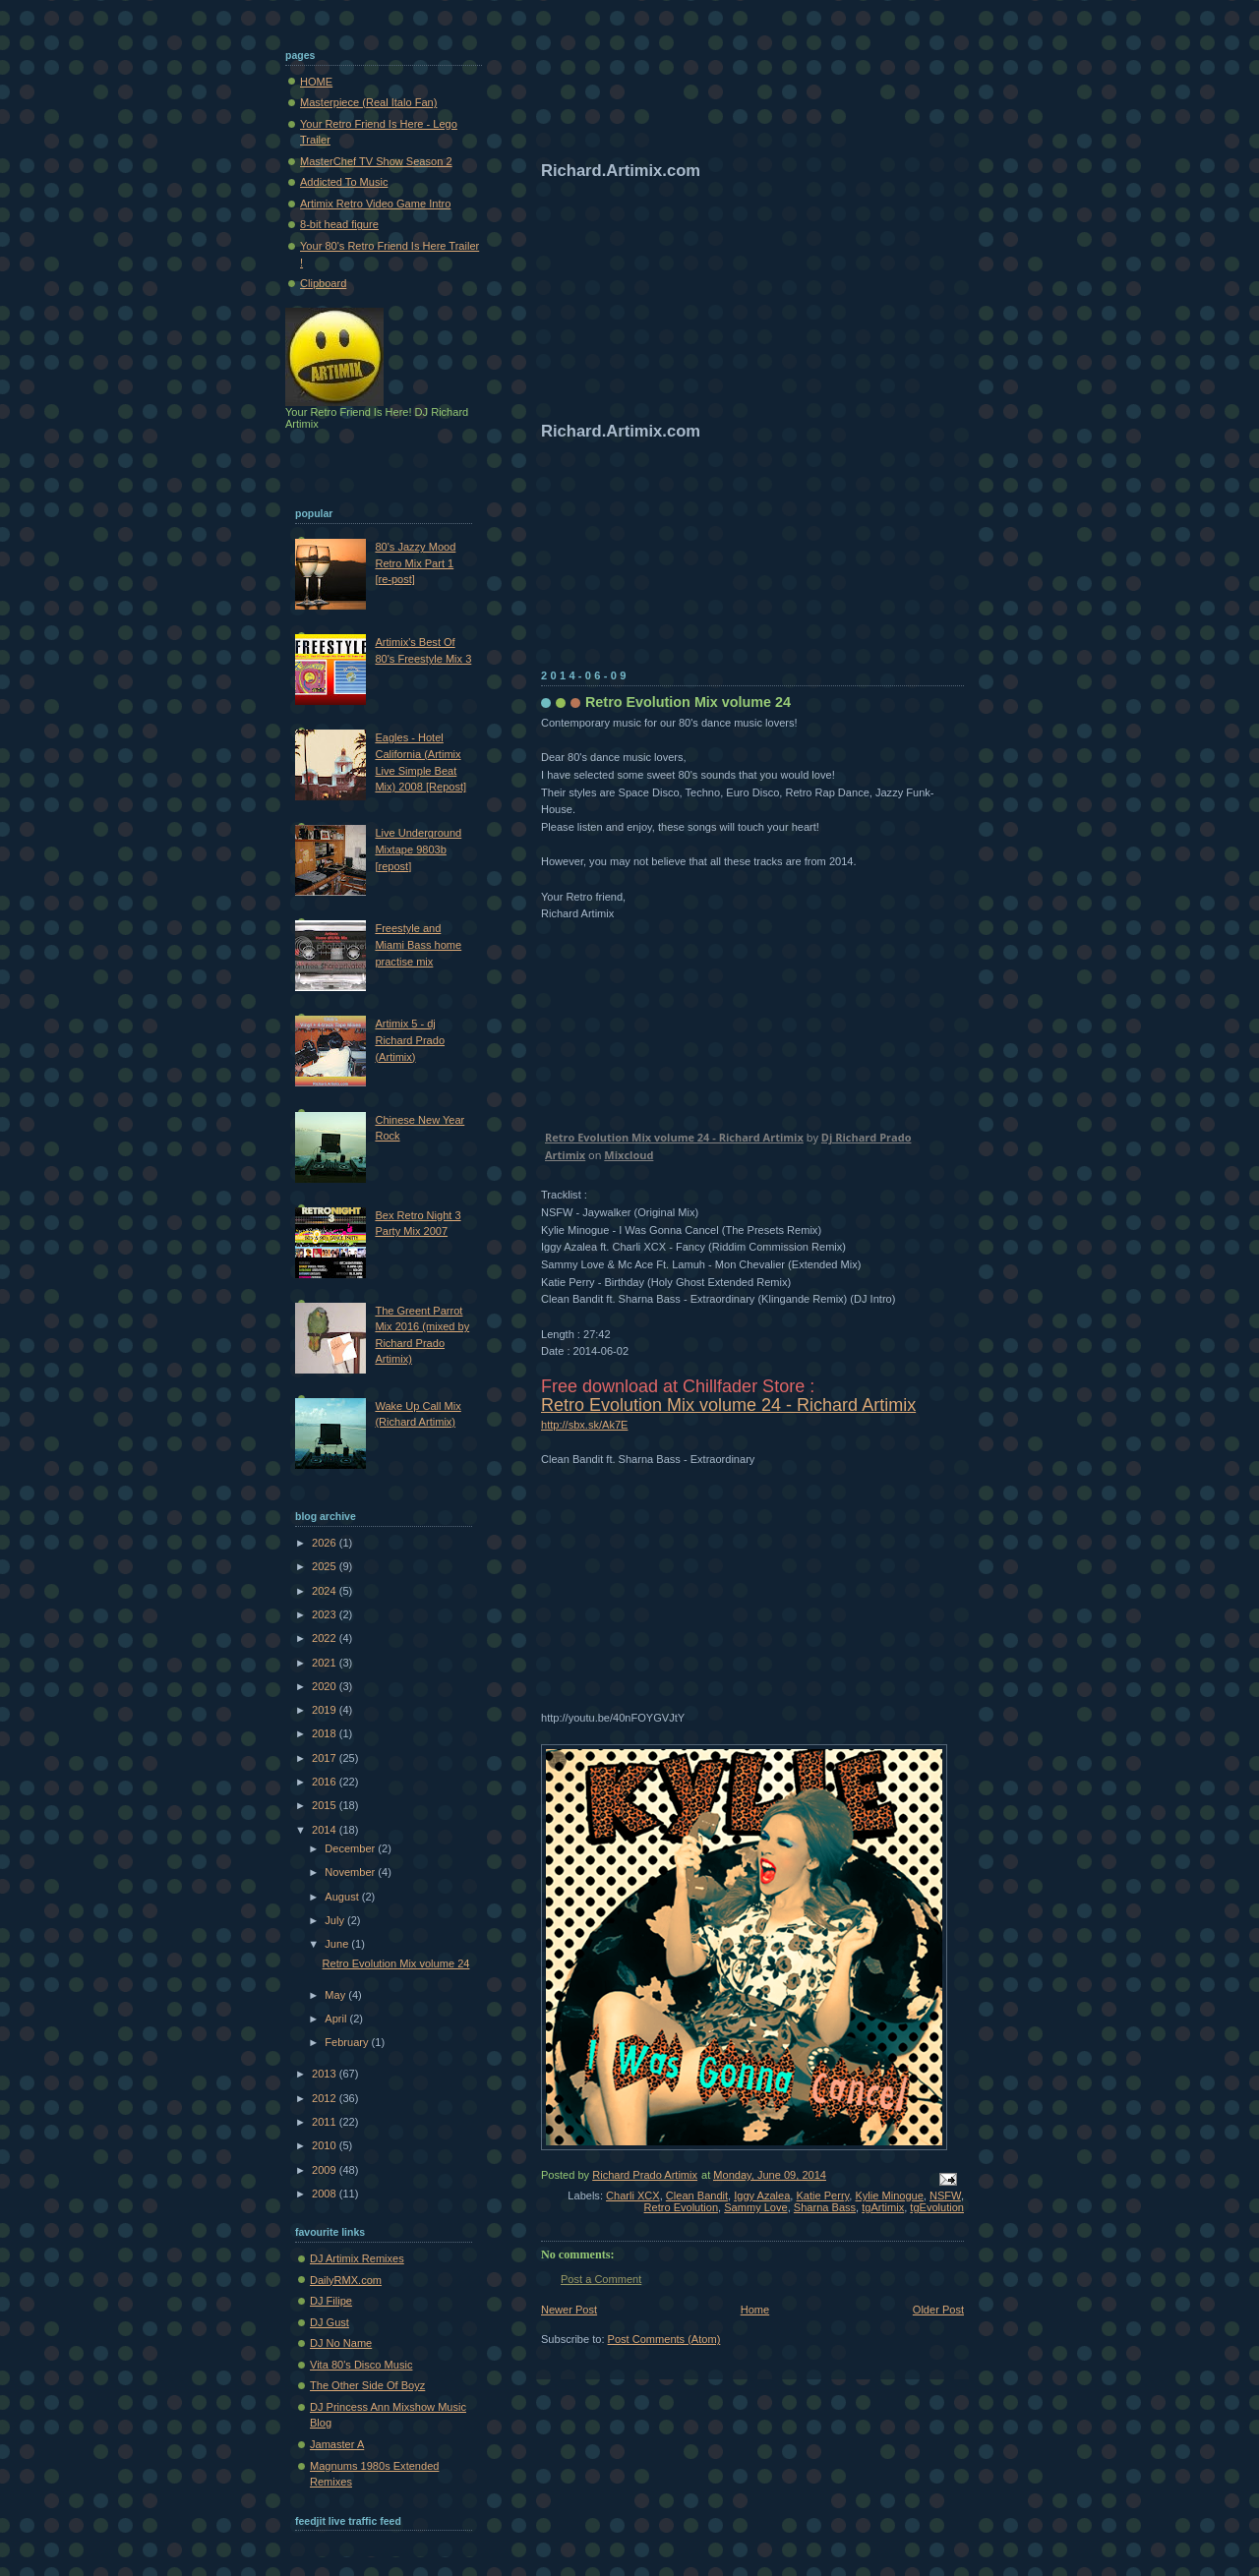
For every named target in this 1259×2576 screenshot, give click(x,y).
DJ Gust (329, 2322)
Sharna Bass (825, 2207)
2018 (325, 1733)
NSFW (945, 2195)
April (337, 2018)
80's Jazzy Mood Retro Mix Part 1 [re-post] (415, 563)
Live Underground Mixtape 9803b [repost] (418, 849)
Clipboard (323, 283)
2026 (325, 1543)
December (351, 1848)
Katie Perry (823, 2195)
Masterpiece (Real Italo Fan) (368, 102)
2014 (325, 1830)
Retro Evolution (681, 2207)
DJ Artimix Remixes (357, 2258)
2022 (325, 1638)
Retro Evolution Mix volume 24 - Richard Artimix (674, 1137)
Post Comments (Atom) (664, 2339)
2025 (325, 1566)
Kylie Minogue (889, 2195)
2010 (325, 2145)
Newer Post (569, 2309)
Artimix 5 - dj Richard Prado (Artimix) (410, 1040)
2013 (325, 2073)
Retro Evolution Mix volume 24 (396, 1963)
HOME (316, 82)
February (348, 2042)
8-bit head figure (339, 224)
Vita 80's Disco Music (361, 2365)
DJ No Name (341, 2343)
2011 (325, 2122)
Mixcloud (628, 1154)
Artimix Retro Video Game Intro (375, 203)
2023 (325, 1614)
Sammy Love (755, 2207)
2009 (325, 2170)
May (336, 1995)
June (338, 1944)
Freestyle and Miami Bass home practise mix (418, 944)
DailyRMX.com (346, 2280)
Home (755, 2309)
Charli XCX (633, 2195)
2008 (325, 2193)
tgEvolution (937, 2207)
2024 (325, 1591)
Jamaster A (337, 2444)
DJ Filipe (331, 2301)
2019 (325, 1710)
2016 (325, 1781)
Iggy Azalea (762, 2195)
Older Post (938, 2309)
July (336, 1920)
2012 (325, 2098)
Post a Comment (601, 2279)
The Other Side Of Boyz (367, 2385)
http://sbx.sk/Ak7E (584, 1425)
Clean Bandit (697, 2195)
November (351, 1872)
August (343, 1897)
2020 (325, 1686)
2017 (325, 1758)
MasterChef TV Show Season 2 (376, 161)
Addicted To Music (344, 182)
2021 (325, 1663)
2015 (325, 1805)
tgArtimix (883, 2207)
